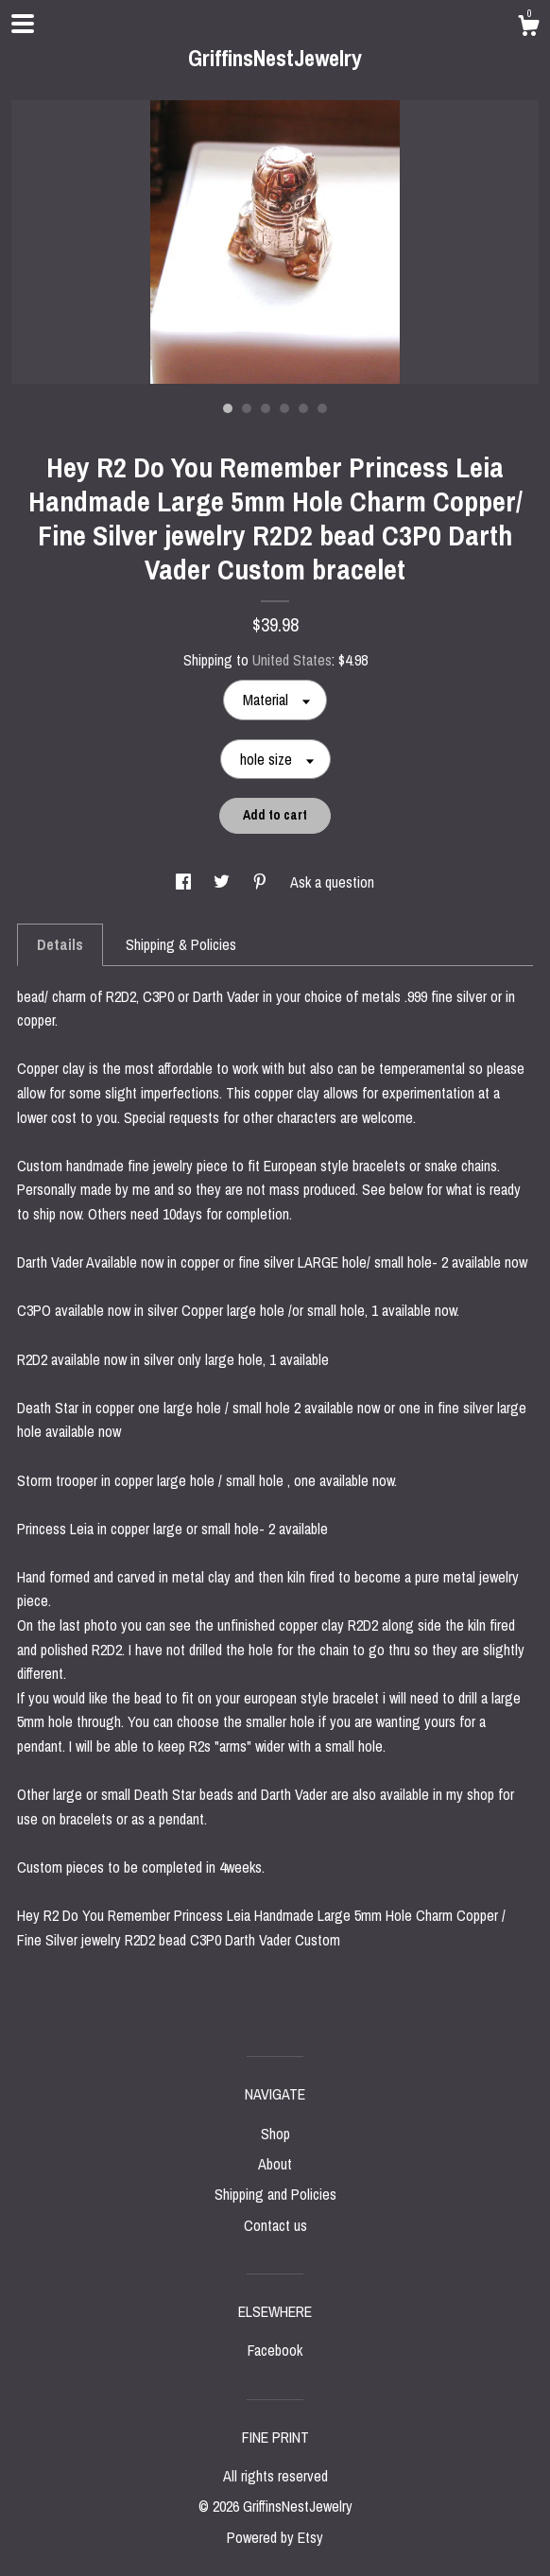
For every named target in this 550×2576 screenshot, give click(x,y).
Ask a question (332, 882)
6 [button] (322, 408)
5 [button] (303, 408)
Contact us (275, 2225)
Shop (275, 2133)
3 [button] (265, 408)
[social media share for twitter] (223, 882)
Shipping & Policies (181, 944)
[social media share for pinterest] (261, 882)
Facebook (275, 2350)
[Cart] (528, 28)
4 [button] (284, 408)
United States (292, 659)
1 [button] (227, 408)
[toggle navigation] (22, 23)
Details (60, 944)
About (275, 2163)
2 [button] (246, 408)
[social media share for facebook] (185, 882)
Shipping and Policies (275, 2194)
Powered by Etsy (275, 2537)
